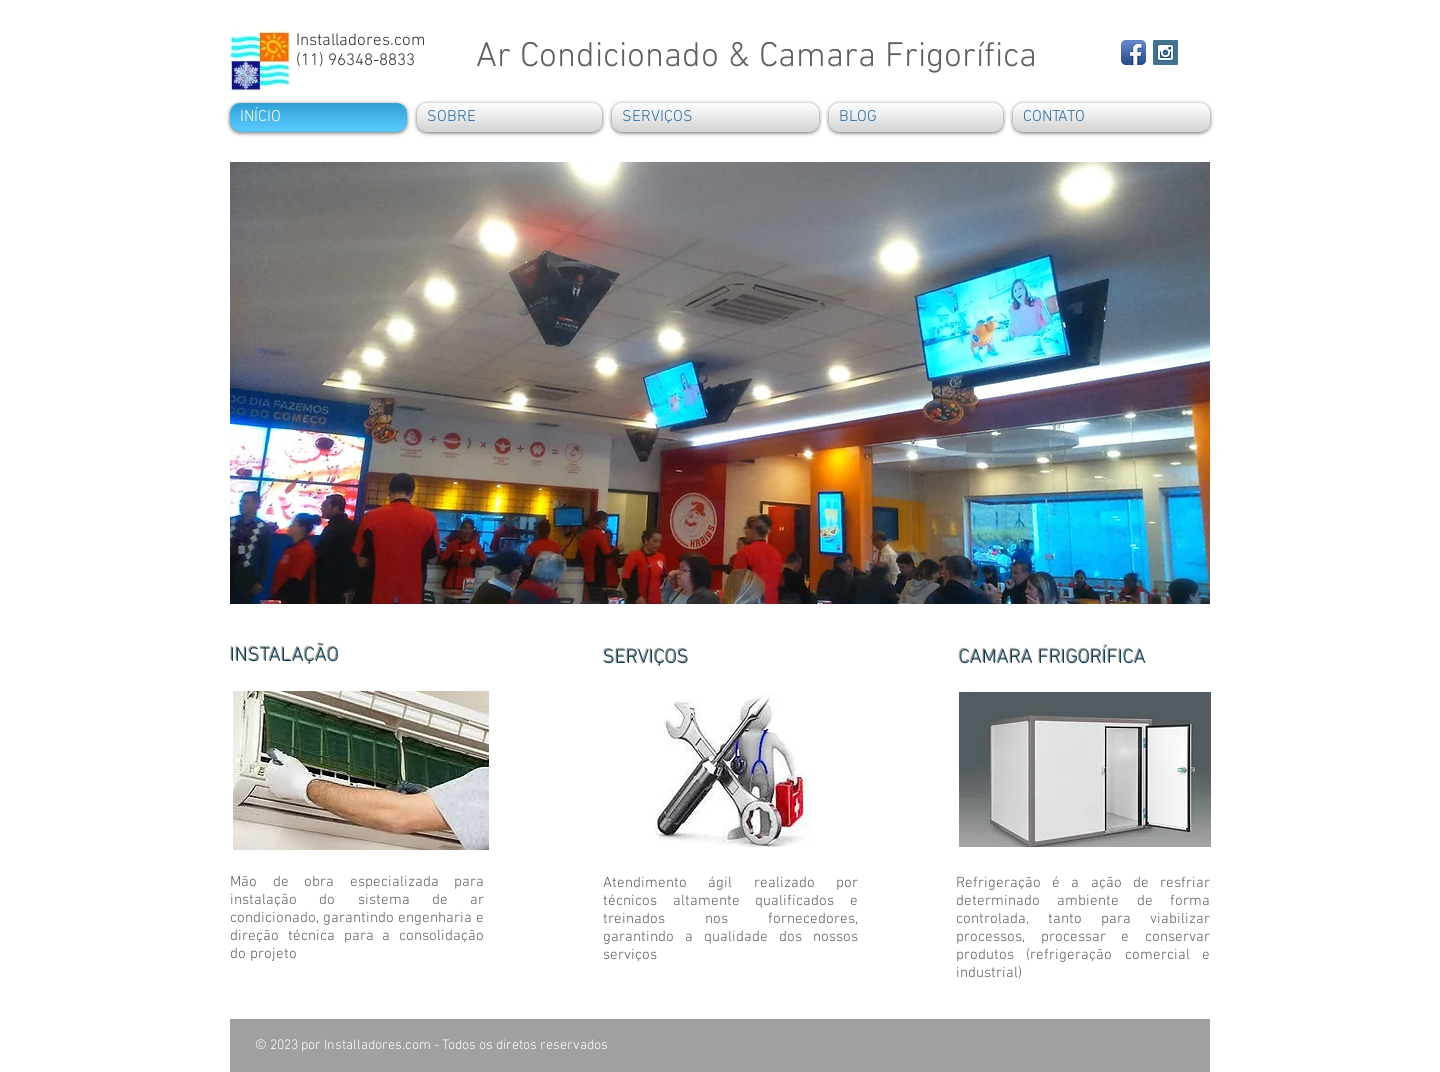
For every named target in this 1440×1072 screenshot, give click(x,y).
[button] (720, 383)
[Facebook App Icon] (1133, 52)
